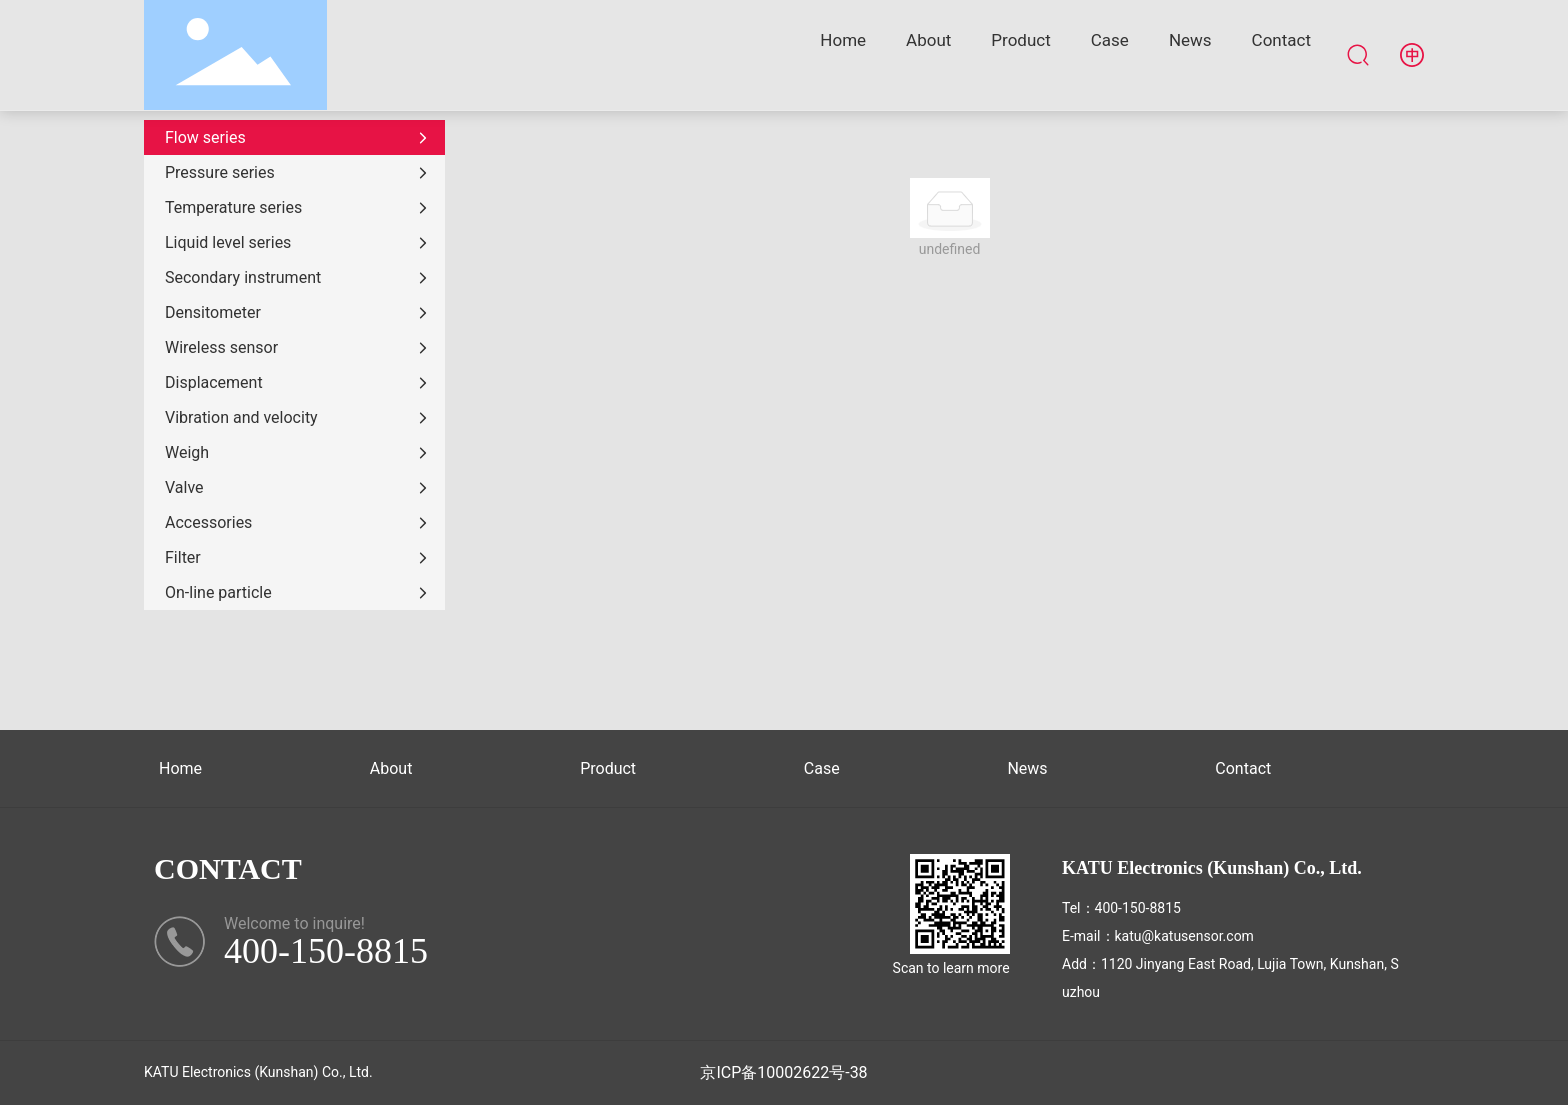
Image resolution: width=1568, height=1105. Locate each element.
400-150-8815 (1138, 908)
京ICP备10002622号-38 (783, 1072)
